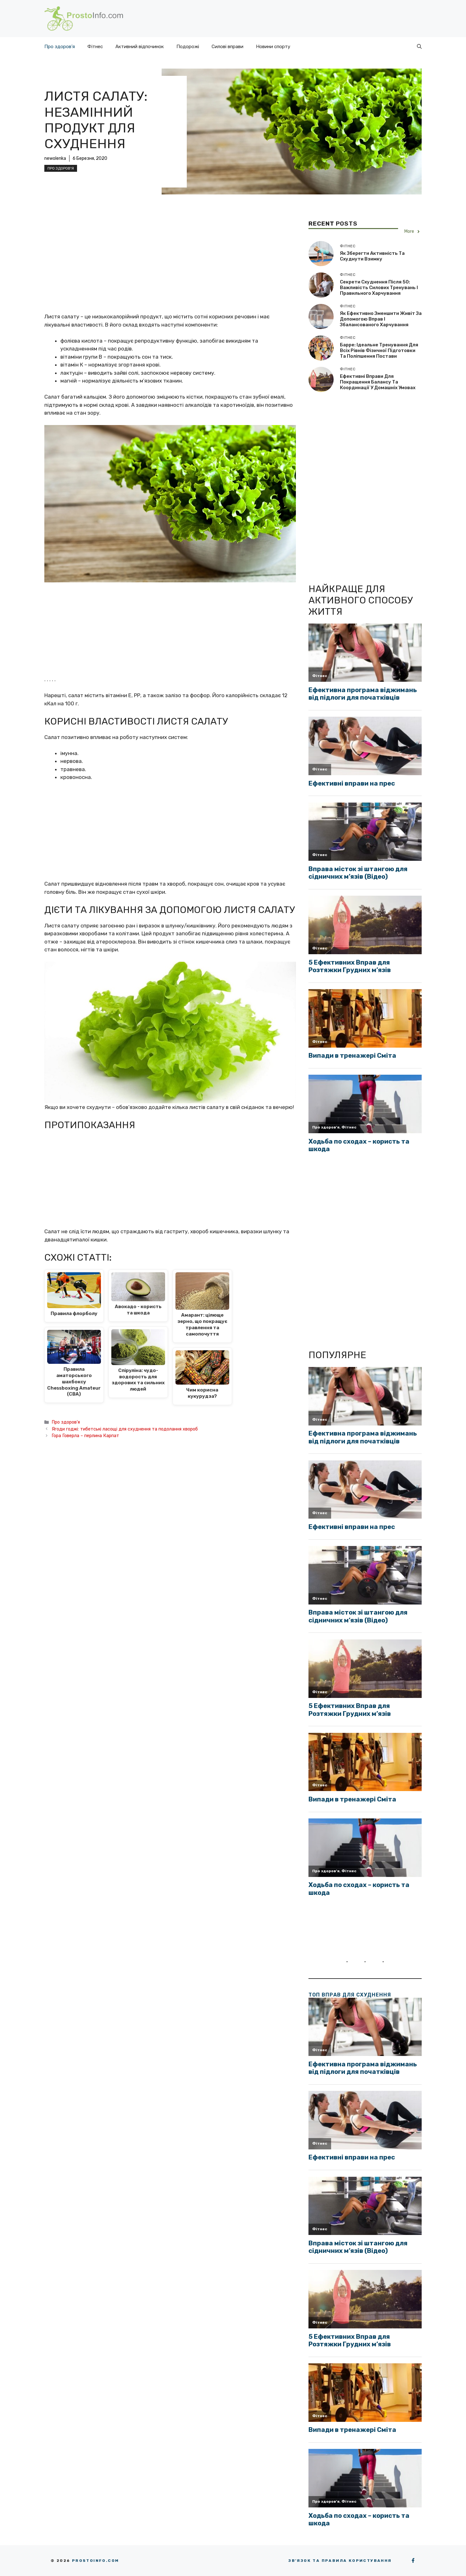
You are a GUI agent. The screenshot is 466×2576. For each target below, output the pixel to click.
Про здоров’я (59, 46)
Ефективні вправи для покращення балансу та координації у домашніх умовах (377, 381)
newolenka (55, 158)
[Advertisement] (170, 266)
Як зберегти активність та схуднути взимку (372, 256)
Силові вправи (227, 46)
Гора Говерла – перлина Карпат (85, 1435)
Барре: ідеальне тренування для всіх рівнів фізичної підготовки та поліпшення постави (379, 350)
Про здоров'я (60, 168)
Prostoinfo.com (95, 2560)
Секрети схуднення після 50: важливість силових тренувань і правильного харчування (379, 287)
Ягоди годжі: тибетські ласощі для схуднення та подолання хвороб (125, 1429)
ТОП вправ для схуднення (349, 1995)
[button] (419, 46)
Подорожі (187, 46)
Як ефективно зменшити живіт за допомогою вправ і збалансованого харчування (381, 319)
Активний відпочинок (139, 46)
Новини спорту (273, 46)
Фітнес (95, 46)
